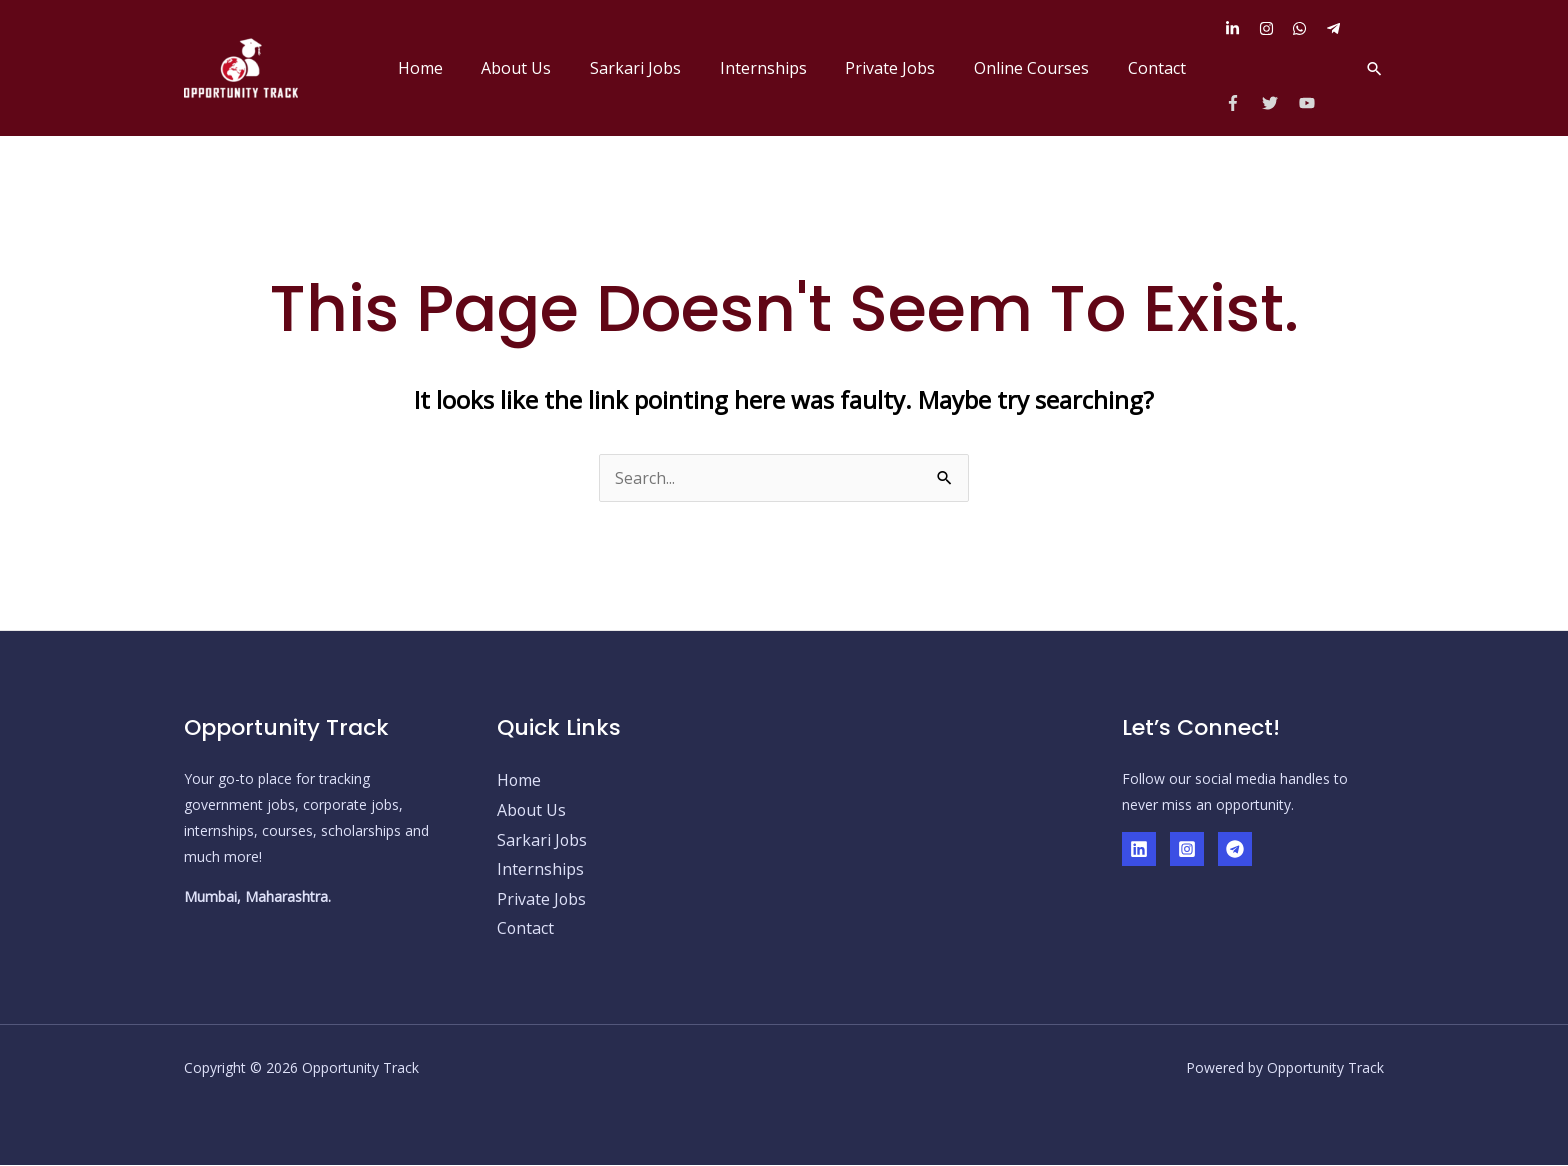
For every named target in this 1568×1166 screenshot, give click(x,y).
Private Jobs (907, 68)
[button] (1374, 68)
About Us (553, 68)
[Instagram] (1187, 849)
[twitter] (1278, 103)
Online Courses (1041, 68)
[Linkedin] (1139, 849)
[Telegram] (1235, 849)
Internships (786, 68)
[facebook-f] (1241, 103)
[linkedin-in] (1240, 28)
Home (463, 68)
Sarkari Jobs (665, 68)
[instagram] (1274, 28)
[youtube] (1309, 103)
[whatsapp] (1307, 28)
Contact (1160, 68)
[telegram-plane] (1336, 28)
